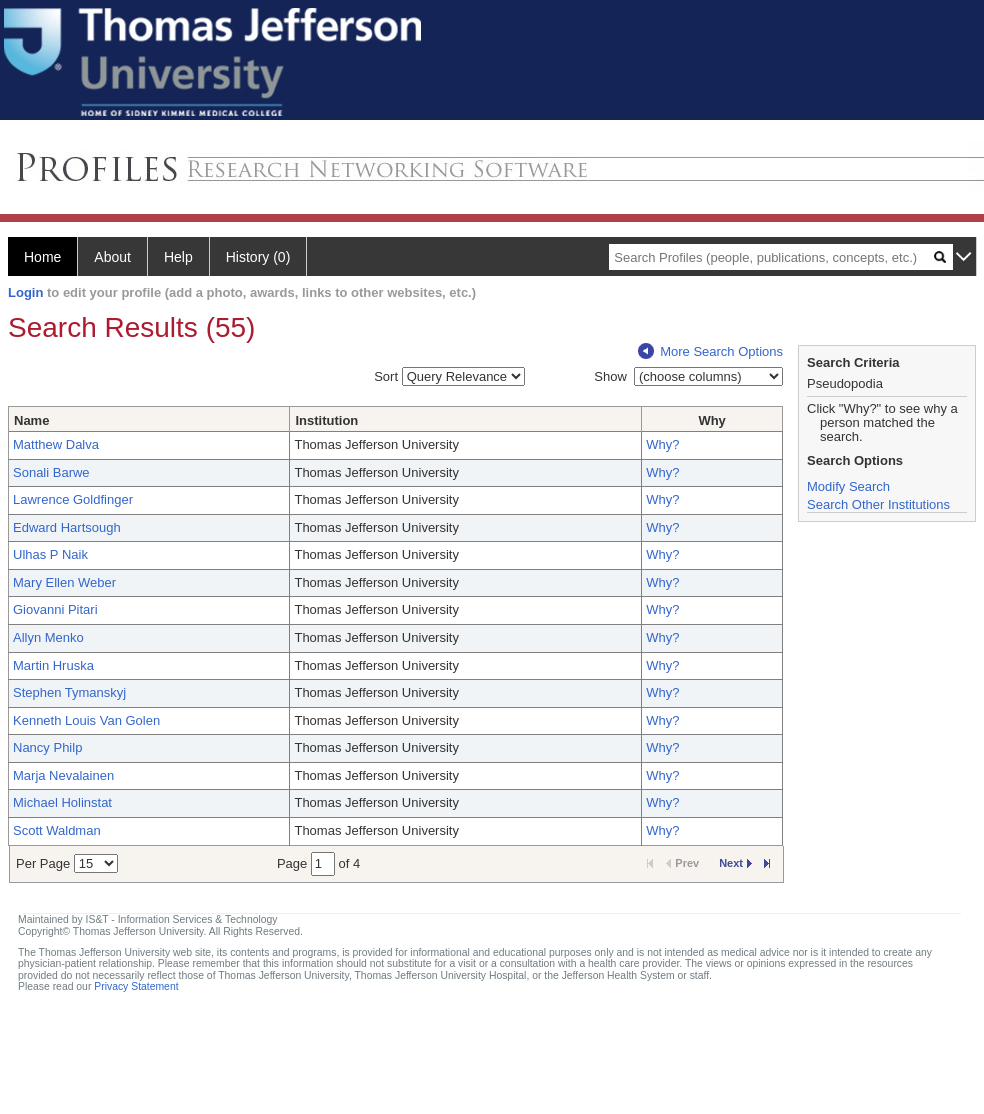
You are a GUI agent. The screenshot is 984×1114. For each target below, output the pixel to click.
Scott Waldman (57, 830)
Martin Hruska (53, 665)
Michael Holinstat (62, 802)
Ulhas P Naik (50, 554)
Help (178, 257)
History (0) (258, 257)
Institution (326, 420)
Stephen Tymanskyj (69, 692)
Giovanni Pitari (55, 609)
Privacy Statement (136, 986)
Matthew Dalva (56, 444)
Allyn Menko (48, 637)
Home (42, 257)
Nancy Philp (47, 747)
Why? (662, 444)
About (112, 257)
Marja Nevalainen (63, 775)
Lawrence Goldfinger (73, 499)
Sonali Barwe (51, 472)
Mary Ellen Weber (64, 582)
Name (31, 420)
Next (735, 863)
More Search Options (710, 351)
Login (25, 292)
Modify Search (848, 486)
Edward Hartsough (67, 527)
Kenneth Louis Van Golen (86, 720)
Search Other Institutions (878, 504)
